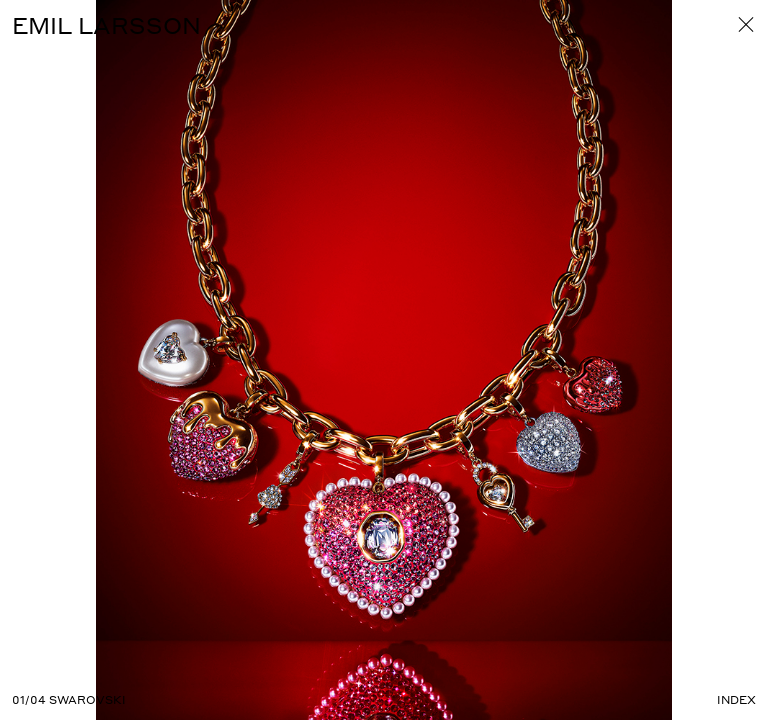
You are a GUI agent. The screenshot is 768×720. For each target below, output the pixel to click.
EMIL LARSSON (106, 25)
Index (736, 700)
